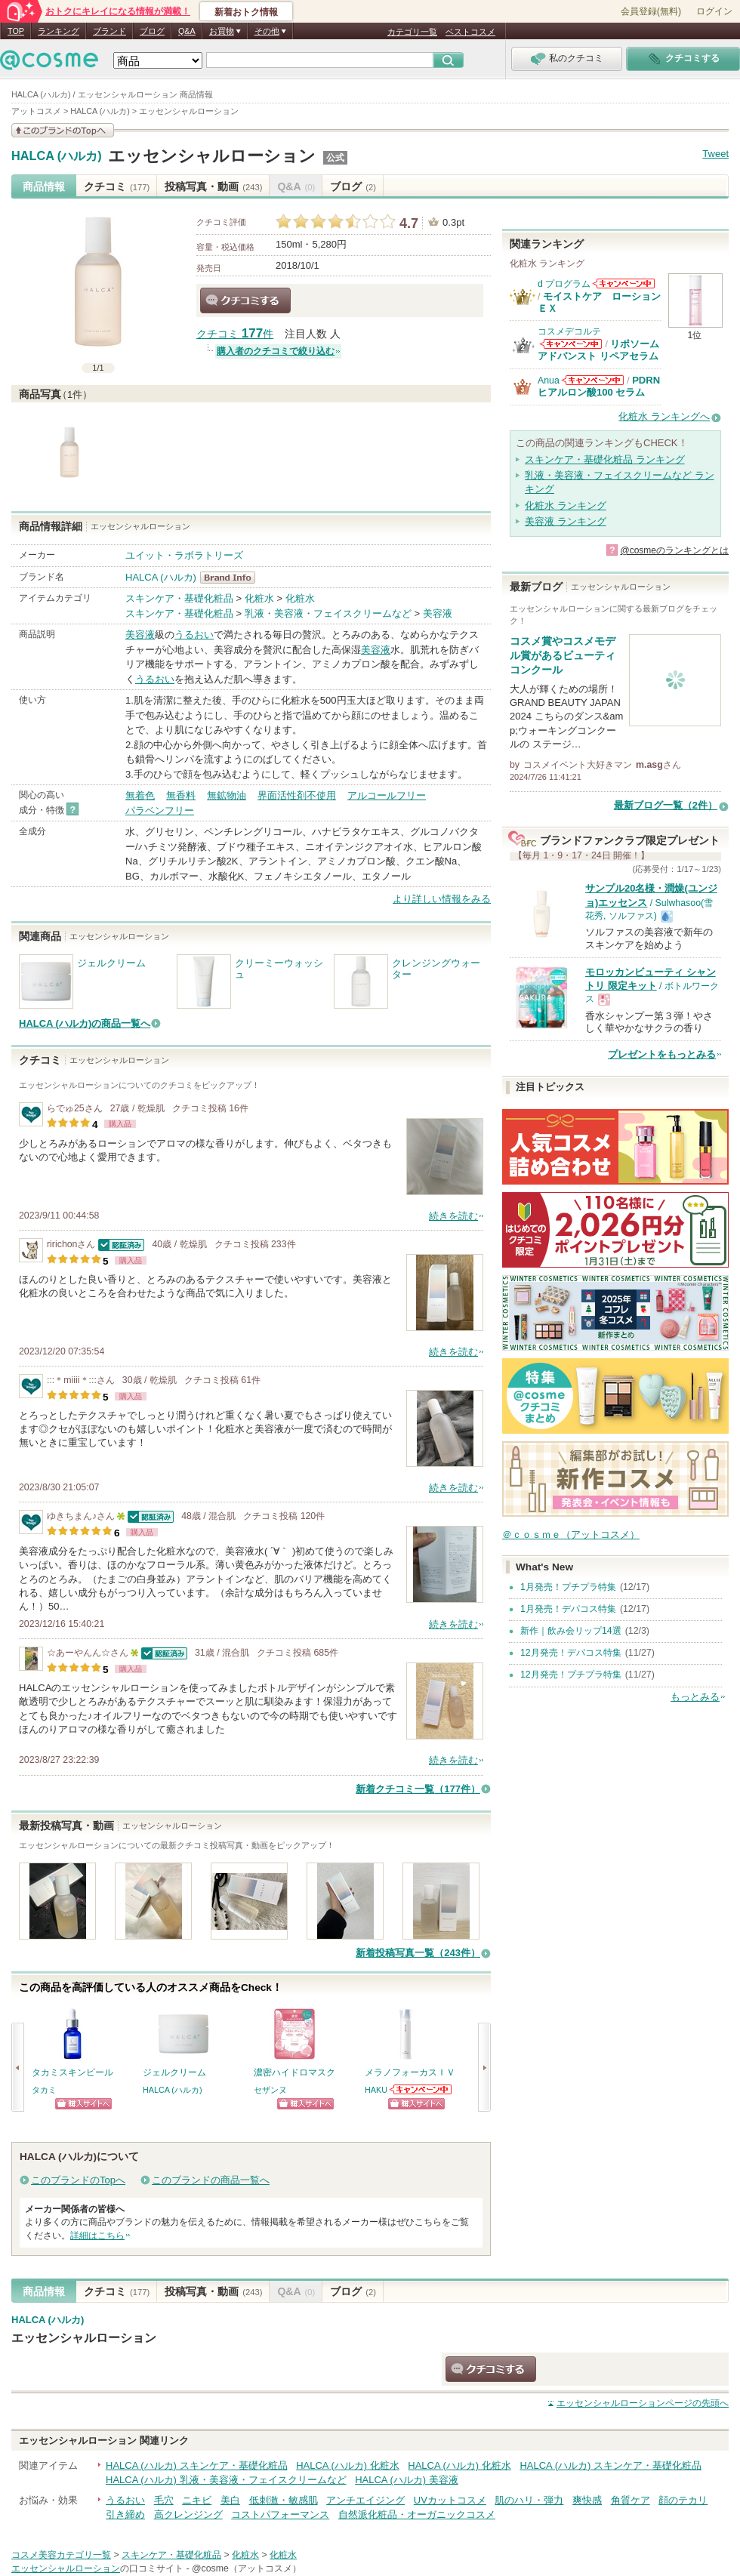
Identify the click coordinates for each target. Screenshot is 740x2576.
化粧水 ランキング (565, 505)
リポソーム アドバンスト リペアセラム (598, 350)
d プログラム (564, 284)
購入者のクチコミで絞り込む (276, 351)
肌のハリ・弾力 (529, 2500)
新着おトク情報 (246, 12)
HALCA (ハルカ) (56, 156)
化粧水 (259, 598)
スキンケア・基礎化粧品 (179, 598)
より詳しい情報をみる (442, 898)
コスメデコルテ (569, 331)
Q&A (187, 30)
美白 (230, 2500)
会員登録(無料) (651, 11)
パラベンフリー (159, 810)
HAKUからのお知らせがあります (421, 2089)
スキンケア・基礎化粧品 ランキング (605, 459)
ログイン (714, 11)
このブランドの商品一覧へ (211, 2180)
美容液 (437, 613)
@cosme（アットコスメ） (246, 2568)
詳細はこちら (97, 2235)
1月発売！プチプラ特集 (568, 1587)
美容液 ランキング (565, 521)
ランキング (58, 30)
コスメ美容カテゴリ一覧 (61, 2555)
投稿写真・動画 (213, 186)
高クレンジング (188, 2514)
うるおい (194, 634)
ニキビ (196, 2500)
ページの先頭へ (643, 2403)
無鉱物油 (226, 795)
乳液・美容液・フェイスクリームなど (328, 613)
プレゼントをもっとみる (662, 1054)
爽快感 (587, 2500)
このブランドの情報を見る (62, 130)
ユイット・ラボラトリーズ (184, 555)
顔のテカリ (683, 2500)
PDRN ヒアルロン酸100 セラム (599, 386)
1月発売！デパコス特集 (568, 1609)
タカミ (44, 2089)
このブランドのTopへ (78, 2180)
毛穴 (164, 2500)
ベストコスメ (470, 31)
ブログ (152, 30)
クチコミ (117, 186)
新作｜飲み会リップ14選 (570, 1630)
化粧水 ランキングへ (664, 416)
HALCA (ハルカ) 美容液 (406, 2479)
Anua (549, 380)
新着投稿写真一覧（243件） (418, 1952)
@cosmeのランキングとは (674, 550)
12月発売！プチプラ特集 (570, 1674)
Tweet (715, 153)
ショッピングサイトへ (83, 2103)
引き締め (125, 2514)
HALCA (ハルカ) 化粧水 (347, 2465)
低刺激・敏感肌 (283, 2500)
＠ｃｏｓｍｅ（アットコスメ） (571, 1534)
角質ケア (630, 2500)
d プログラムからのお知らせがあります (623, 283)
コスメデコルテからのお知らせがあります (571, 344)
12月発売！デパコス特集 (570, 1652)
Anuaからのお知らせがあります (592, 380)
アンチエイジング (365, 2500)
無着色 (140, 795)
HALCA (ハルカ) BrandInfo (232, 578)
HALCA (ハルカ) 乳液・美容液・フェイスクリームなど (226, 2479)
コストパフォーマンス (280, 2514)
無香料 (181, 795)
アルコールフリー (386, 795)
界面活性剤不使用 (296, 795)
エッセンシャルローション (212, 155)
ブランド (109, 30)
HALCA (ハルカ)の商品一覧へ (84, 1023)
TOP (16, 30)
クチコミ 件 (234, 334)
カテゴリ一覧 (412, 31)
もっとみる (695, 1696)
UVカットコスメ (450, 2500)
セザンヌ (270, 2089)
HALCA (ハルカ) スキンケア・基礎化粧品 (197, 2465)
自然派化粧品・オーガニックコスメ (416, 2514)
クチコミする (245, 300)
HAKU (376, 2089)
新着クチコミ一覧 (418, 1789)
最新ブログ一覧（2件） (665, 805)
